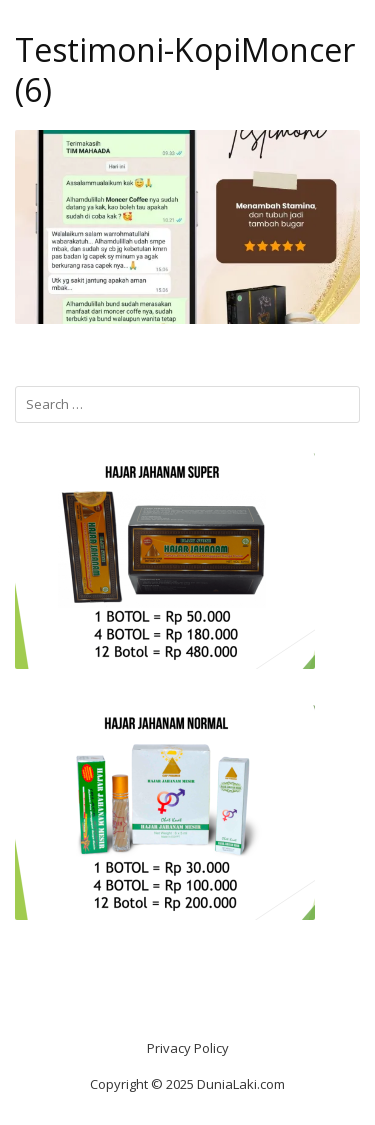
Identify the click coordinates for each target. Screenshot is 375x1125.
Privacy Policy (188, 1048)
